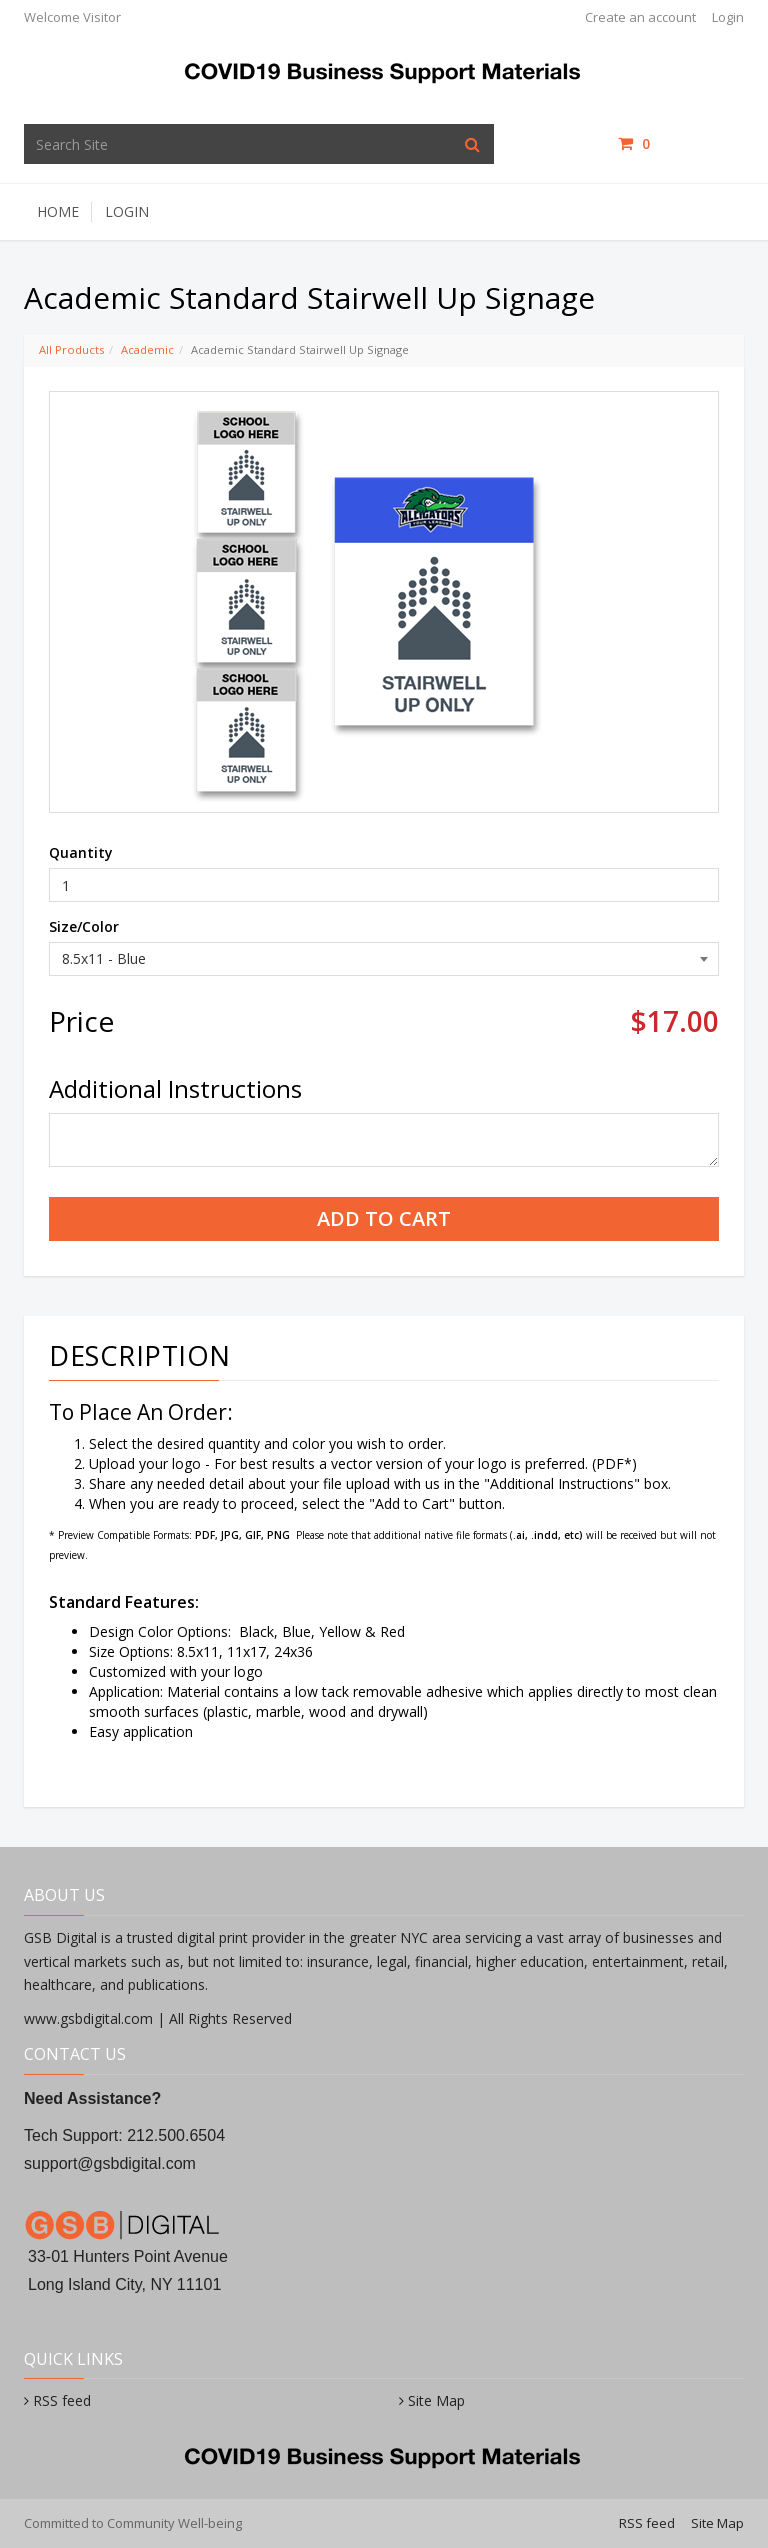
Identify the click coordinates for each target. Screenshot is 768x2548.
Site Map (436, 2400)
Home (58, 211)
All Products (71, 349)
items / (681, 143)
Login (728, 17)
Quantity (81, 852)
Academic (147, 349)
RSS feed (62, 2400)
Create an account (640, 17)
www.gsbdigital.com (90, 2018)
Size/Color (84, 926)
